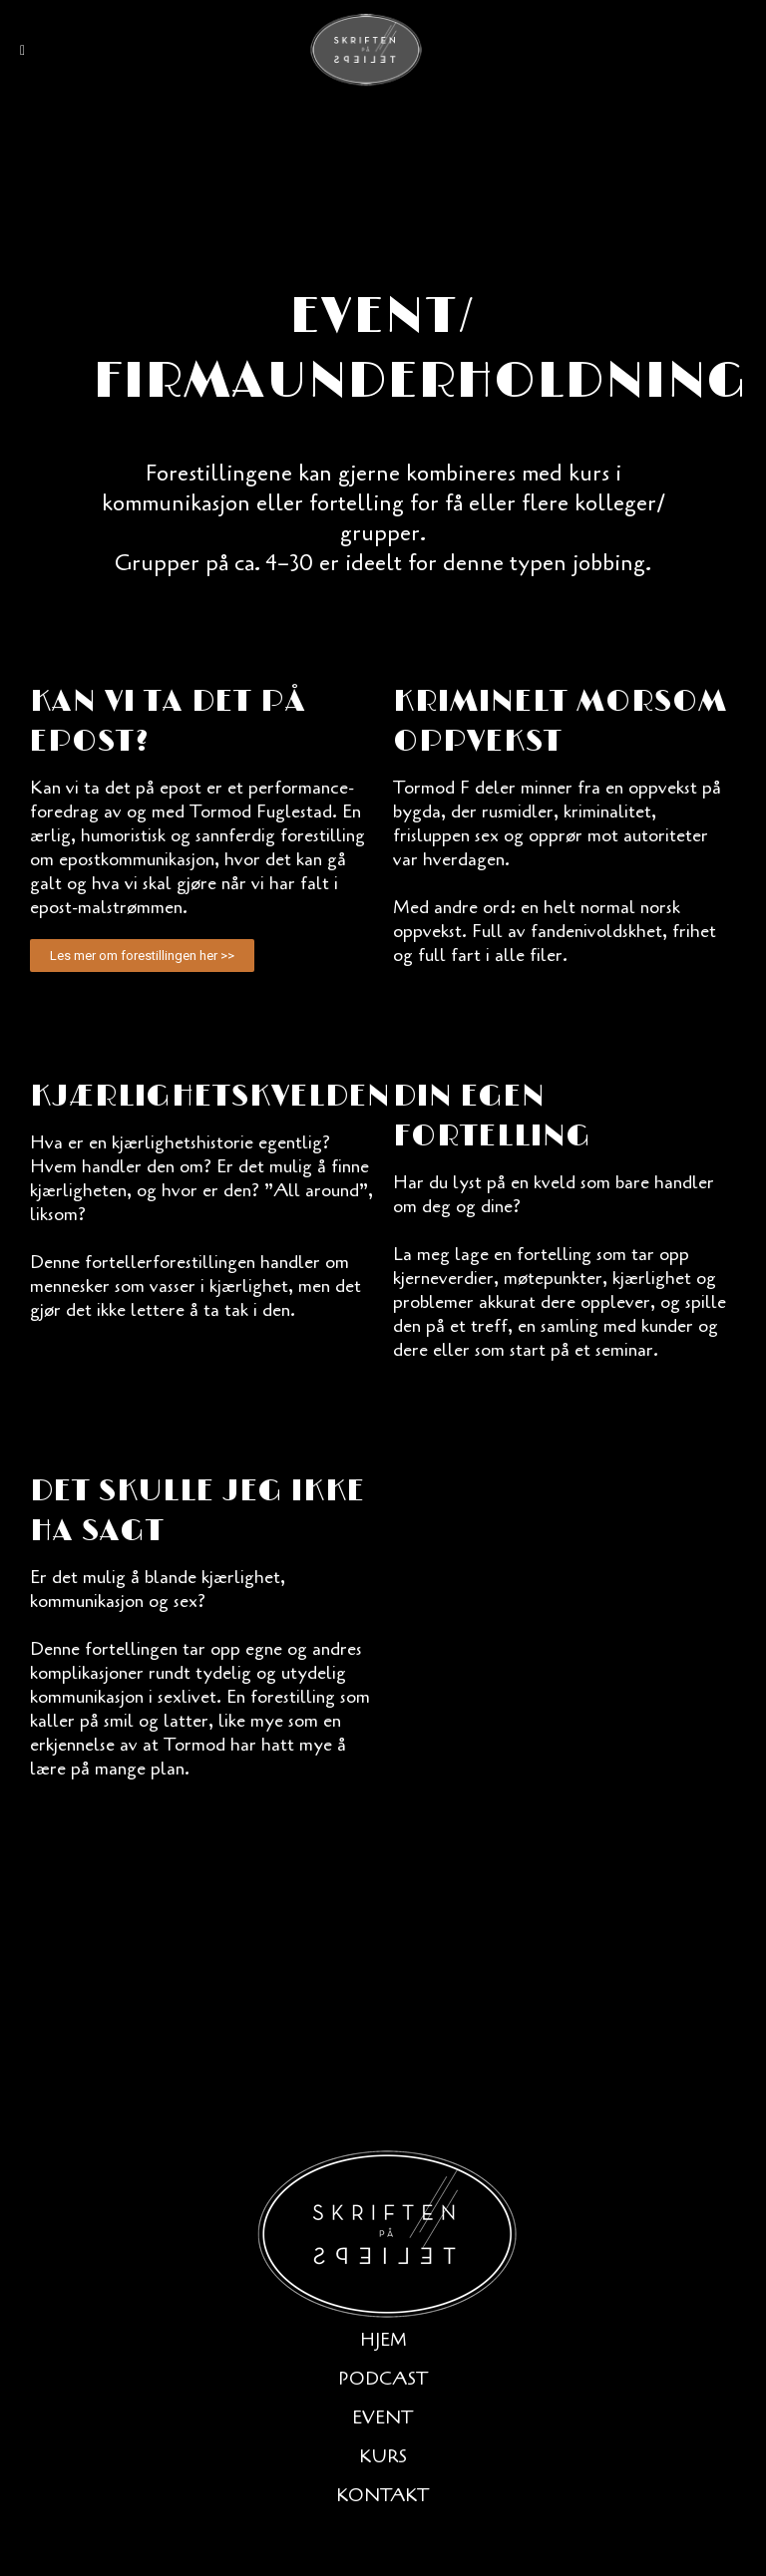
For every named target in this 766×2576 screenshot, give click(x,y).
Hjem (383, 2340)
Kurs (383, 2456)
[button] (142, 955)
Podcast (383, 2379)
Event (383, 2417)
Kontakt (383, 2495)
